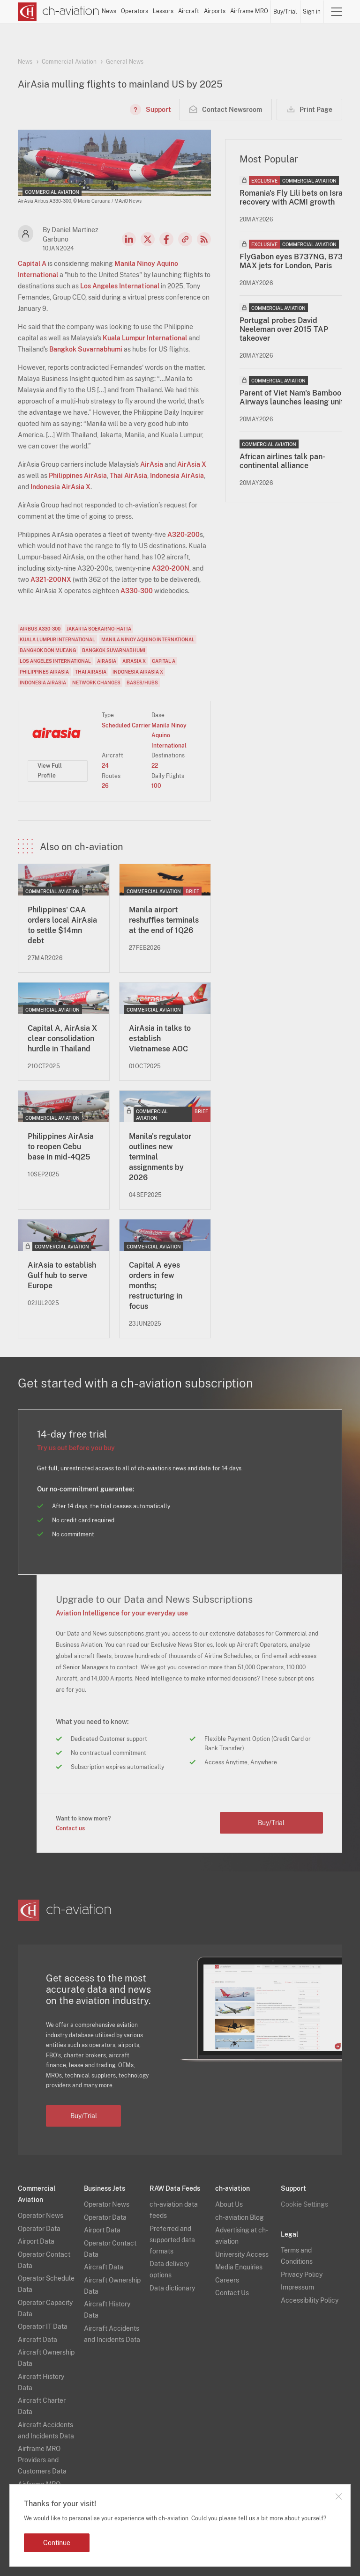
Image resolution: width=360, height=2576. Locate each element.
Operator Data (39, 2228)
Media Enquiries (238, 2267)
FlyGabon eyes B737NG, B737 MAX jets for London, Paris (293, 261)
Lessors (163, 11)
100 (156, 786)
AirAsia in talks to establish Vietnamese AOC (160, 1038)
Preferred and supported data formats (172, 2240)
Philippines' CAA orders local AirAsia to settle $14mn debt (62, 925)
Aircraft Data (37, 2339)
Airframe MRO (249, 11)
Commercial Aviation (69, 62)
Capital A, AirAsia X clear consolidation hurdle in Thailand (62, 1038)
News (109, 11)
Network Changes (96, 682)
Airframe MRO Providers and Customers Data (42, 2460)
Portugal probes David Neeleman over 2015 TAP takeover (284, 329)
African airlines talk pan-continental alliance (282, 461)
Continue (56, 2543)
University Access (242, 2254)
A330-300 (136, 590)
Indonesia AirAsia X (60, 487)
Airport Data (36, 2241)
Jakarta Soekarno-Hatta (99, 628)
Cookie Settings (304, 2204)
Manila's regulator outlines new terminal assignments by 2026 (160, 1157)
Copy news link (185, 239)
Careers (227, 2280)
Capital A (32, 263)
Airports (214, 11)
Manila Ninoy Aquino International (148, 639)
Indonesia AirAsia (177, 475)
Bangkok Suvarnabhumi (85, 349)
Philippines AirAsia (78, 475)
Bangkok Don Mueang (48, 650)
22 (154, 766)
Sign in (312, 11)
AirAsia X (191, 464)
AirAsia (151, 464)
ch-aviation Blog (239, 2217)
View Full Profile (50, 771)
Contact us (70, 1828)
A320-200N (170, 568)
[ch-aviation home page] (58, 11)
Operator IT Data (43, 2326)
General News (124, 62)
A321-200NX (50, 579)
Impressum (297, 2287)
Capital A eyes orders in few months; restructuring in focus (155, 1286)
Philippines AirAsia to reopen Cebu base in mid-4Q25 (61, 1146)
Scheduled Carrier (126, 725)
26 (105, 786)
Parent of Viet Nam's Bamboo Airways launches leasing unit (292, 397)
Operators (134, 11)
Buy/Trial (285, 11)
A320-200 (183, 534)
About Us (229, 2204)
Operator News (40, 2215)
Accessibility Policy (309, 2300)
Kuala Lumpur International (145, 338)
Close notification (338, 2496)
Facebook (166, 239)
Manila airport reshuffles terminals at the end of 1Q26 (164, 920)
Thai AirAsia (128, 475)
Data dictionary (172, 2288)
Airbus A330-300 (40, 628)
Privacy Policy (301, 2274)
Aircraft (188, 11)
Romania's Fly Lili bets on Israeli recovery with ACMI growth (295, 197)
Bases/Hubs (142, 682)
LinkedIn (129, 239)
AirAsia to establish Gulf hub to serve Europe (62, 1275)
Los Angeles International (119, 286)
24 (105, 766)
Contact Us (232, 2293)
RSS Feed (204, 239)
